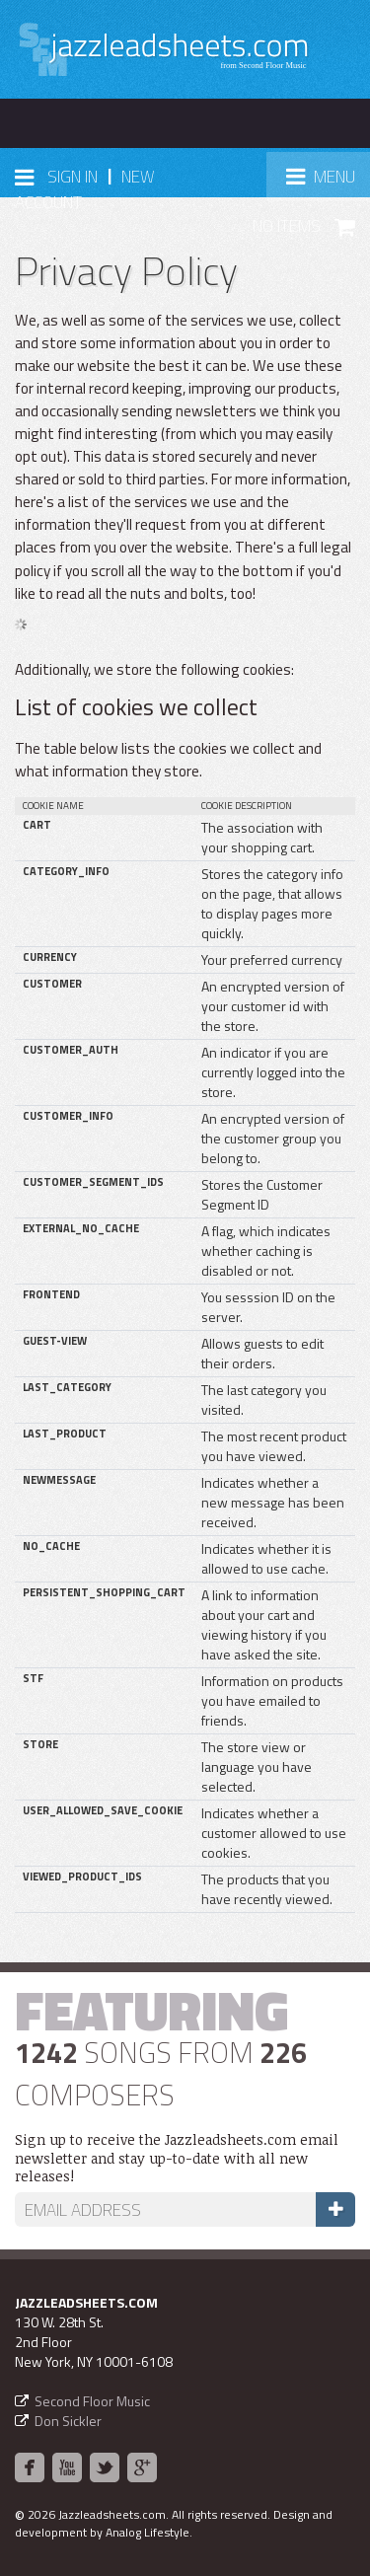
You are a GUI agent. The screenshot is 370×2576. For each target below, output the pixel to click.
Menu (327, 182)
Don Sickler (68, 2420)
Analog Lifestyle (147, 2532)
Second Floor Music (92, 2401)
